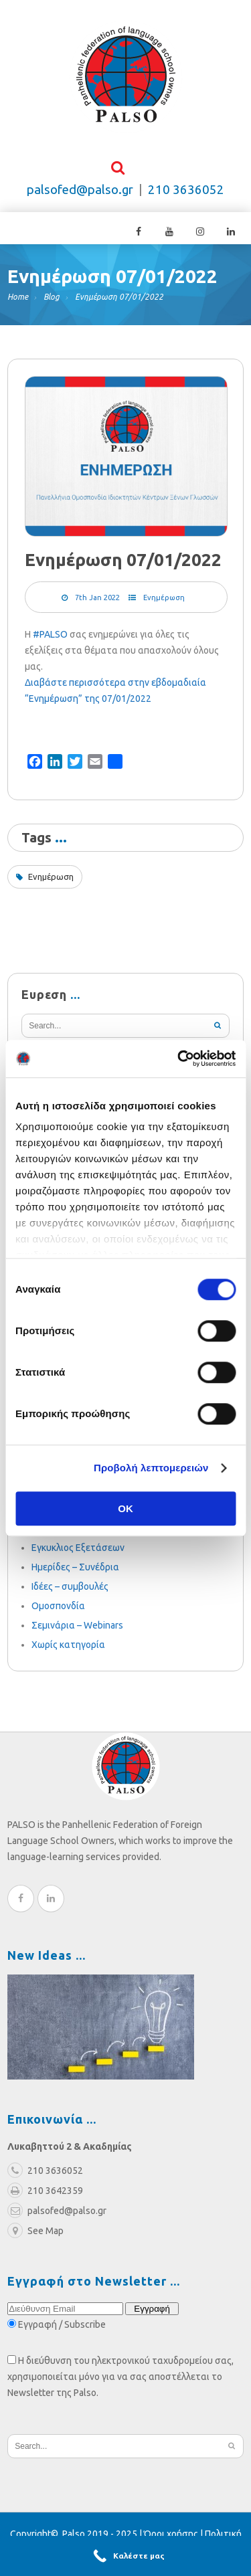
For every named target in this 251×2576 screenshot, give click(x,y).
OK (125, 1508)
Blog (52, 300)
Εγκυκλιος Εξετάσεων (77, 1552)
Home (17, 300)
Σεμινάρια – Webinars (77, 1630)
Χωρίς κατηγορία (68, 1649)
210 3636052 (186, 194)
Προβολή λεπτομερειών (151, 1467)
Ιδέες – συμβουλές (69, 1591)
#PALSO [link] (50, 639)
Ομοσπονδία (58, 1610)
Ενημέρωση (164, 602)
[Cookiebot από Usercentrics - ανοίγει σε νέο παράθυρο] (179, 1058)
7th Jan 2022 (97, 602)
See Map (35, 2235)
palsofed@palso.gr (80, 194)
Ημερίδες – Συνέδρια (75, 1571)
